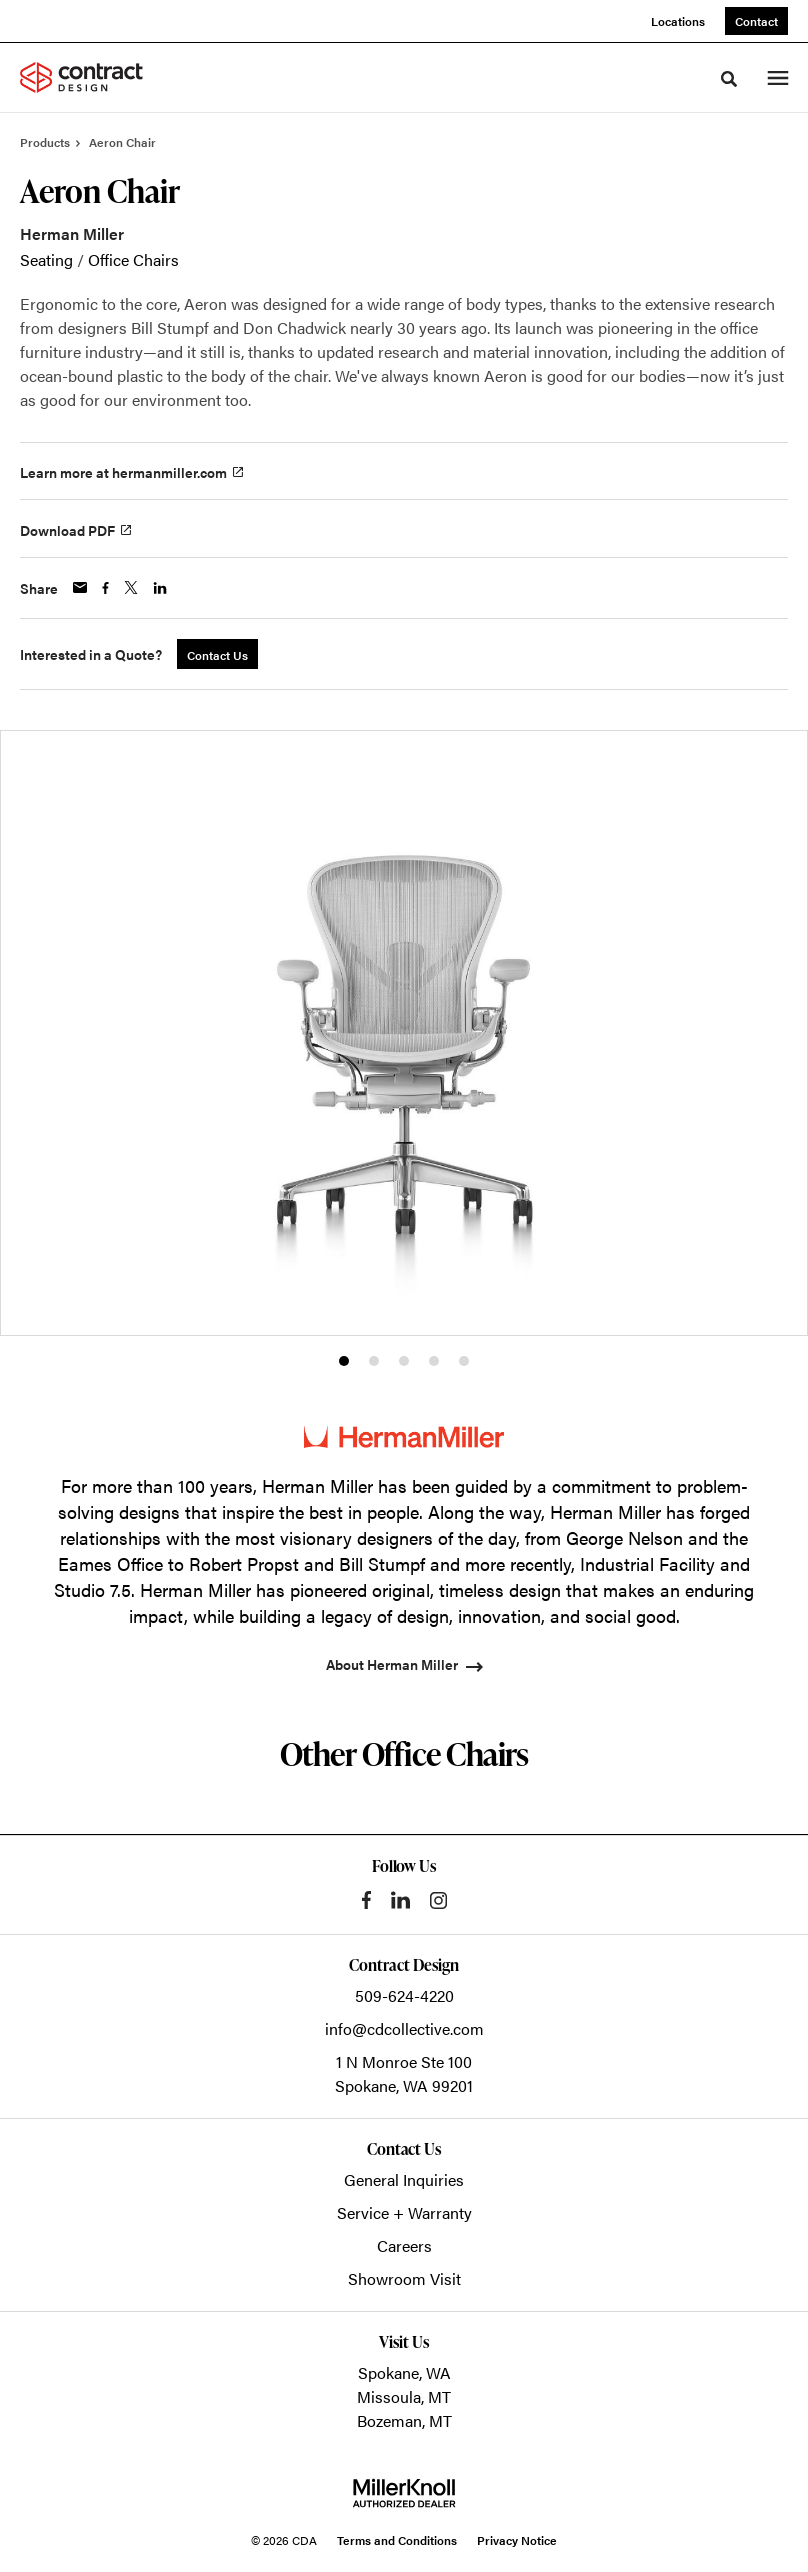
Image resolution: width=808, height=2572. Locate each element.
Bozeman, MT (404, 2420)
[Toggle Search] (729, 79)
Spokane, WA (404, 2372)
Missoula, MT (404, 2396)
